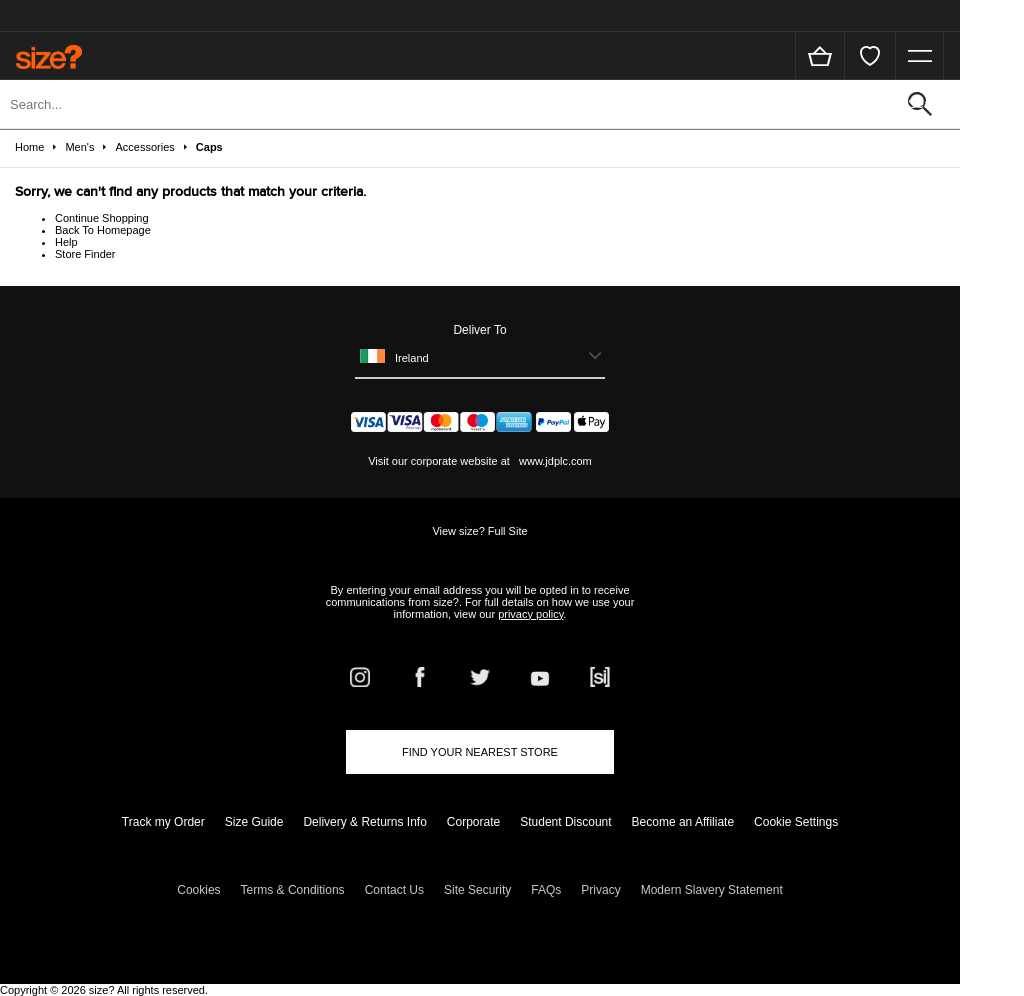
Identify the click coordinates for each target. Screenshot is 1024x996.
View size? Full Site (479, 531)
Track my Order (163, 822)
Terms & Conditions (293, 890)
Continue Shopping (102, 218)
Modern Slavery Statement (712, 890)
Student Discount (565, 822)
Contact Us (394, 890)
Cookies (198, 890)
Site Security (477, 890)
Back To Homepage (103, 230)
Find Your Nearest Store (480, 752)
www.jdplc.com (554, 461)
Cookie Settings (796, 822)
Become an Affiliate (683, 822)
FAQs (546, 890)
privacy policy (530, 614)
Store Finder (85, 254)
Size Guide (254, 822)
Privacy (600, 890)
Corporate (473, 822)
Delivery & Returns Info (364, 822)
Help (66, 242)
